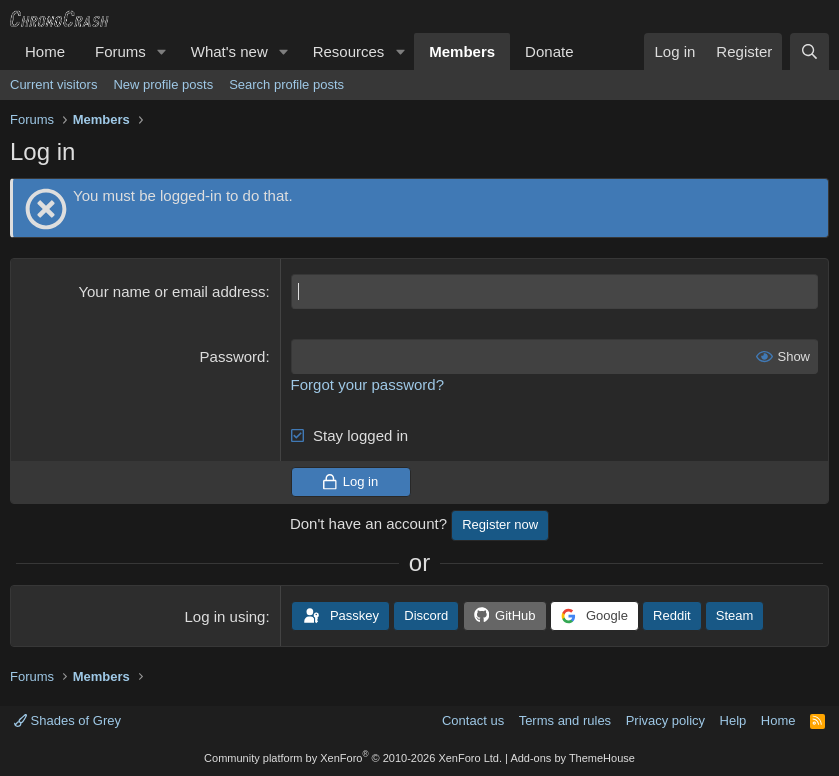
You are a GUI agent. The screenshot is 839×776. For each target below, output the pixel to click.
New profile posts (163, 84)
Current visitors (53, 84)
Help (733, 720)
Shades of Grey (67, 720)
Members (462, 51)
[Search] (809, 51)
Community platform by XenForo (353, 758)
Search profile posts (286, 84)
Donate (549, 51)
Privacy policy (665, 720)
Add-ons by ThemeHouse (572, 758)
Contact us (473, 720)
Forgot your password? (367, 384)
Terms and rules (565, 720)
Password (233, 356)
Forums (120, 51)
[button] (162, 51)
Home (45, 51)
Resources (349, 51)
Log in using (225, 616)
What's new (229, 51)
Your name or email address (171, 291)
